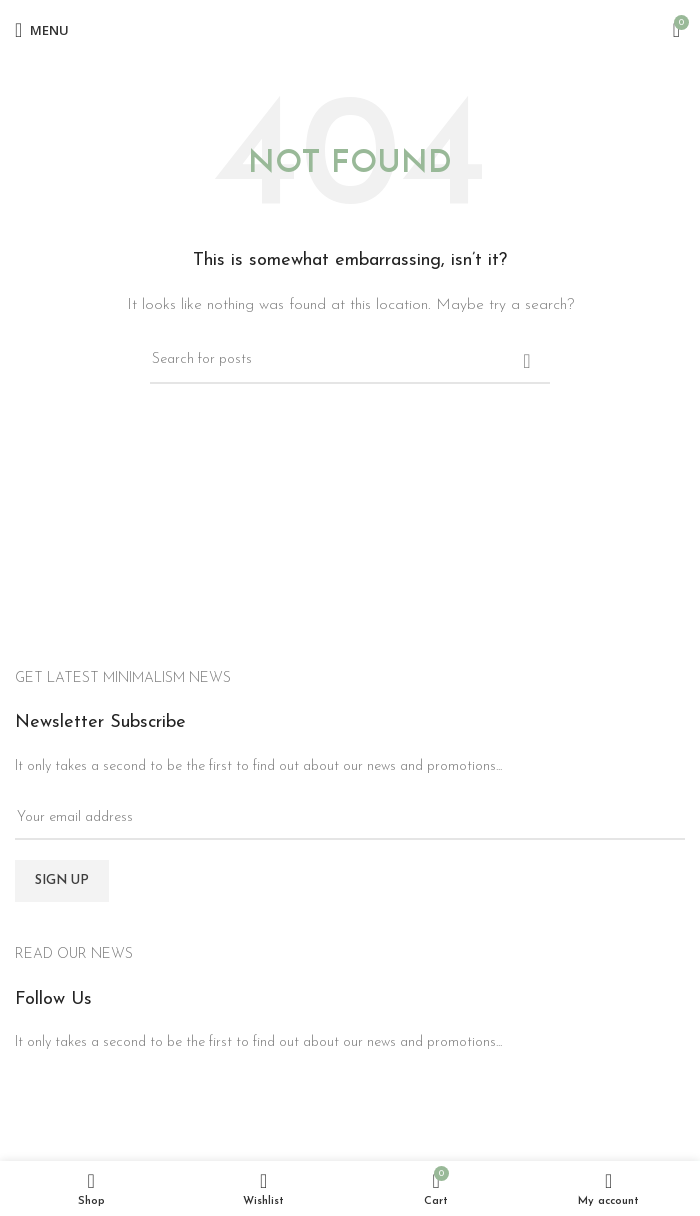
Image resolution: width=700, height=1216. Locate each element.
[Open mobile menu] (42, 30)
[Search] (350, 361)
